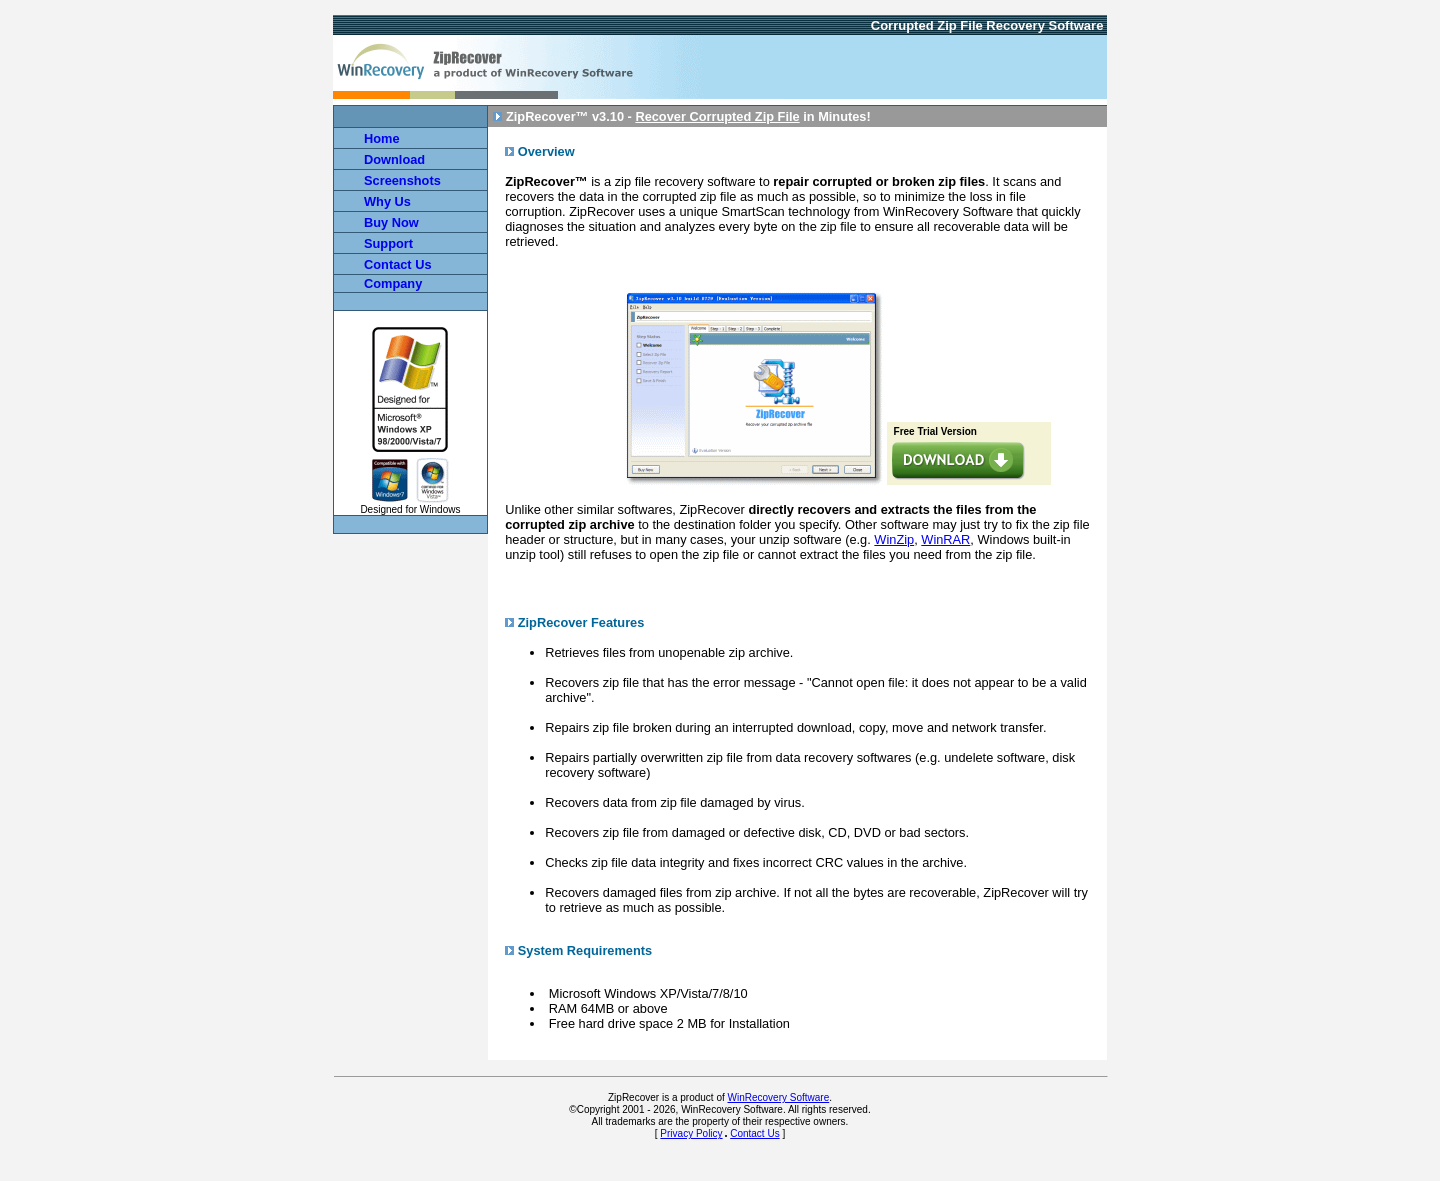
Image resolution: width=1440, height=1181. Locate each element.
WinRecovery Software (779, 1097)
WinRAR (945, 539)
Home (382, 138)
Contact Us (754, 1133)
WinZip (894, 539)
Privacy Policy (691, 1133)
